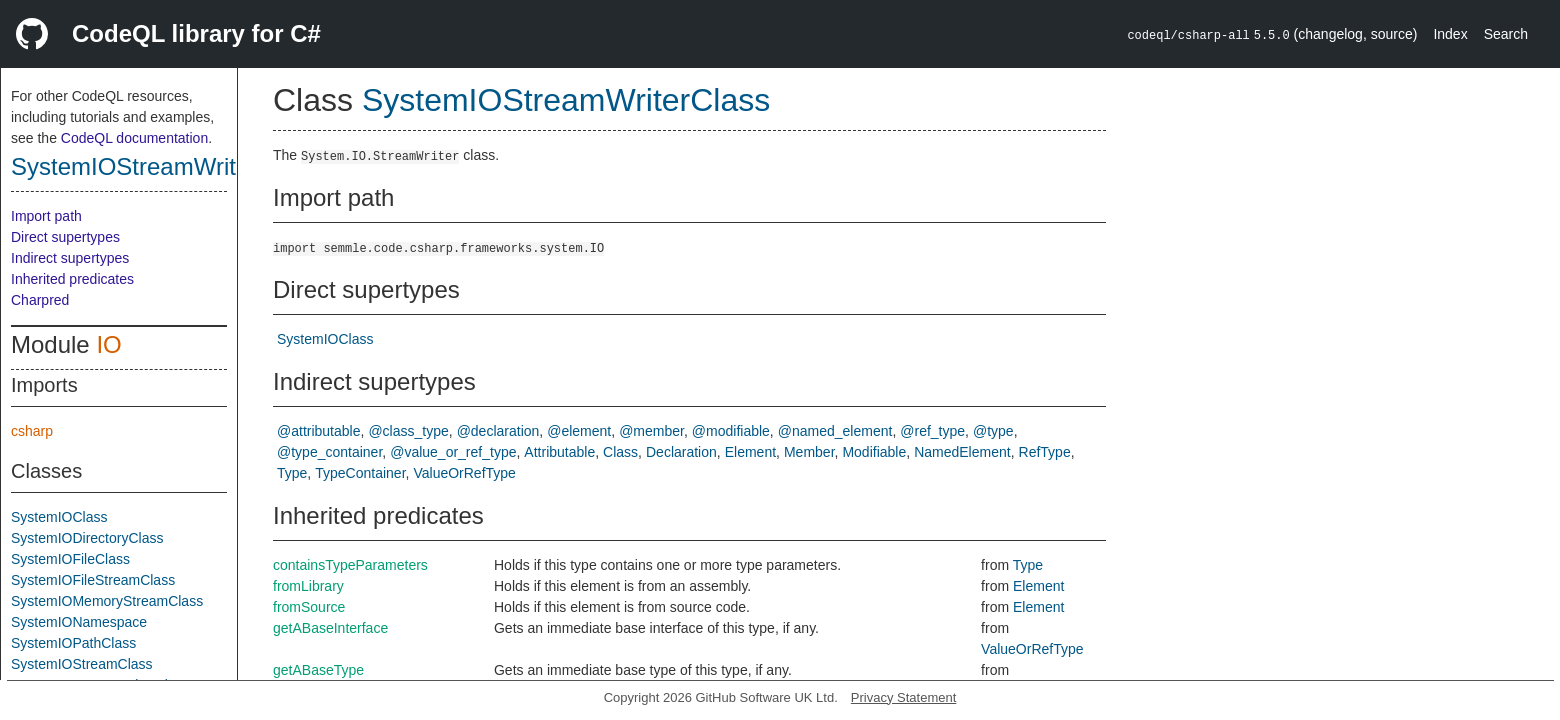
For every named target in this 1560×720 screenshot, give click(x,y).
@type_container (329, 452)
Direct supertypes (65, 237)
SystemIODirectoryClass (87, 538)
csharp (32, 431)
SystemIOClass (59, 517)
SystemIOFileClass (70, 559)
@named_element (835, 431)
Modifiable (874, 452)
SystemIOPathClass (73, 643)
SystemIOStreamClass (82, 664)
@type (993, 431)
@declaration (498, 431)
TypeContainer (360, 473)
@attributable (318, 431)
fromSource (309, 607)
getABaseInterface (330, 628)
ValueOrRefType (464, 473)
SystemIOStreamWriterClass (164, 166)
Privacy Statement (904, 697)
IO (108, 344)
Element (750, 452)
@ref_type (932, 431)
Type (292, 473)
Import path (46, 216)
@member (651, 431)
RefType (1045, 452)
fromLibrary (308, 586)
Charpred (40, 300)
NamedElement (962, 452)
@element (579, 431)
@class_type (408, 431)
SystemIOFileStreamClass (93, 580)
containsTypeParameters (350, 565)
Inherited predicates (72, 279)
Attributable (559, 452)
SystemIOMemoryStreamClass (107, 601)
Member (809, 452)
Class (620, 452)
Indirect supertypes (70, 258)
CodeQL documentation (134, 138)
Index (1450, 34)
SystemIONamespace (79, 622)
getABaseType (318, 670)
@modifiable (731, 431)
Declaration (681, 452)
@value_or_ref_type (453, 452)
